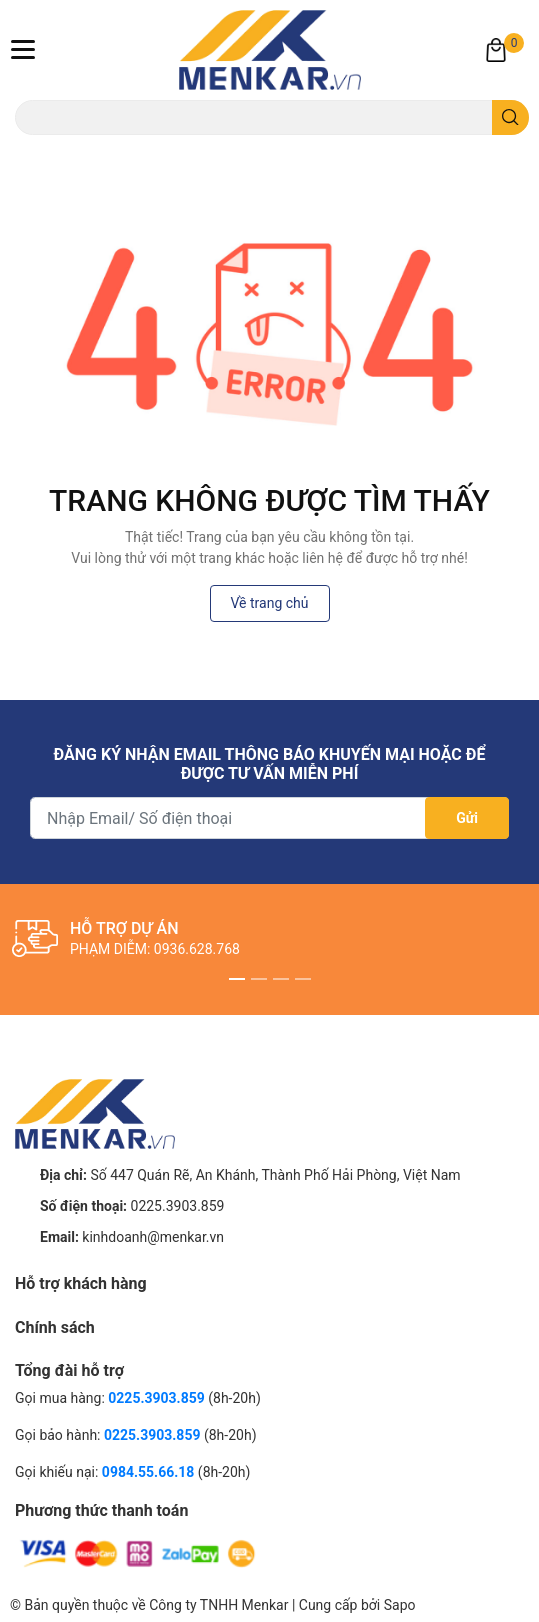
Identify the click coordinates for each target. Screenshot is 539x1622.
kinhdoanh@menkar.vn (153, 1237)
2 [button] (259, 979)
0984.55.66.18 (150, 1472)
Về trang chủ (270, 603)
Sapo (400, 1605)
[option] (269, 939)
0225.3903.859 (178, 1206)
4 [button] (303, 979)
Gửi (467, 818)
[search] (510, 117)
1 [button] (237, 979)
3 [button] (281, 979)
